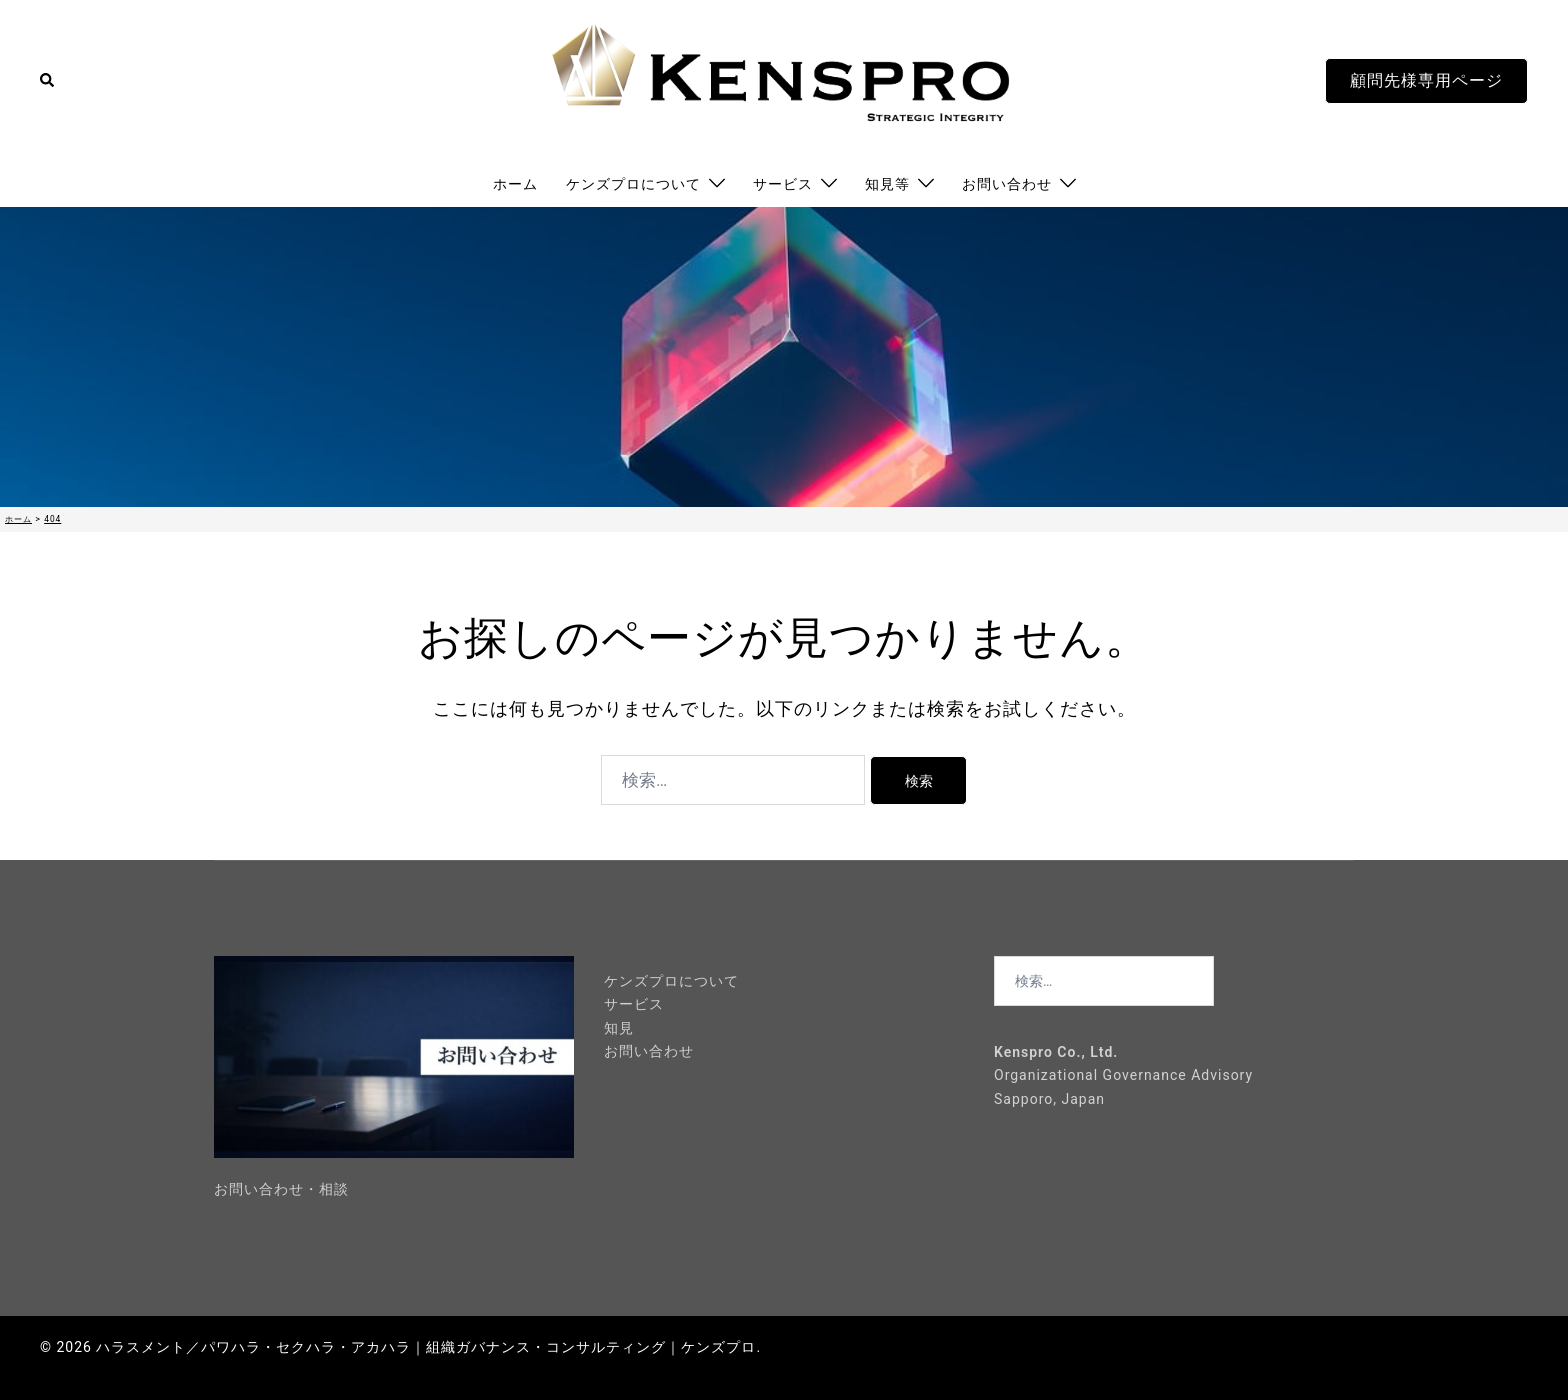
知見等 (887, 184)
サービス (783, 184)
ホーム (515, 184)
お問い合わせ (1007, 184)
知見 (619, 1028)
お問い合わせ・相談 (281, 1189)
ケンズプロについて (633, 184)
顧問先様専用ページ (1426, 80)
